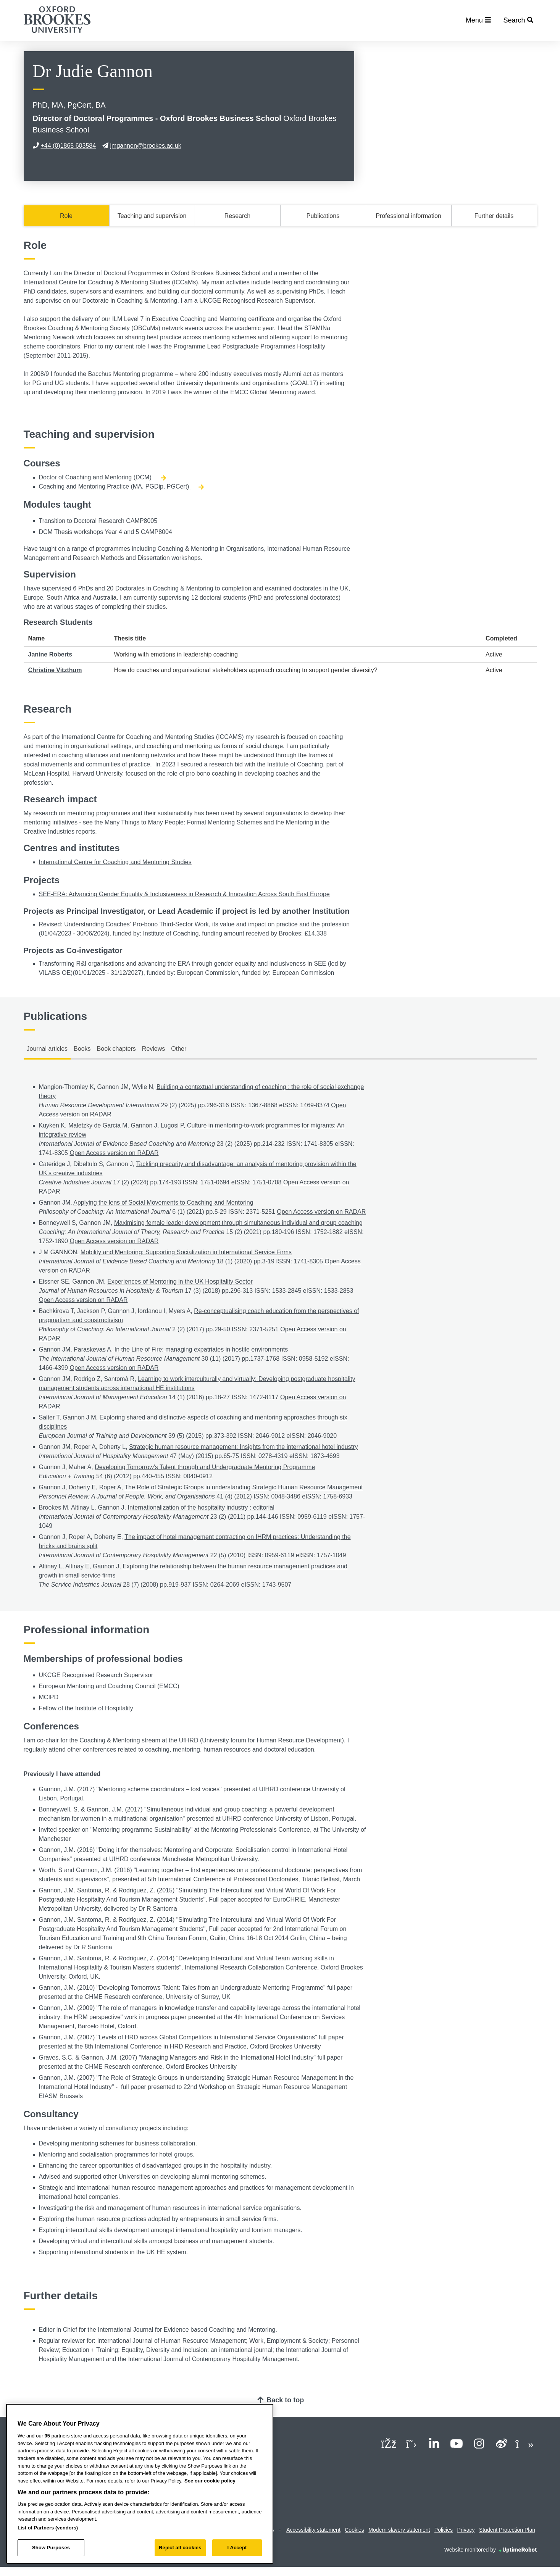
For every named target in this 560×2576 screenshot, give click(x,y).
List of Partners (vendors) (48, 2528)
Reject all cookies (180, 2547)
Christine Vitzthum (55, 670)
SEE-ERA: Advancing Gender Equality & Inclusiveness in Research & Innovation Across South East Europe (184, 894)
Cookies (354, 2530)
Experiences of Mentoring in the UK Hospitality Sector (180, 1281)
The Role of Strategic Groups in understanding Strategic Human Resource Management (243, 1487)
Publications (323, 216)
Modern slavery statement (399, 2530)
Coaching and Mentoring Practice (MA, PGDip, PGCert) (121, 486)
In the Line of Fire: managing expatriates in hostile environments (201, 1349)
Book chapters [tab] (116, 1048)
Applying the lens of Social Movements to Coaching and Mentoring (163, 1202)
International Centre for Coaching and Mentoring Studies (115, 862)
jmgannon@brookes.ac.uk (141, 145)
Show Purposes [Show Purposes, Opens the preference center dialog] (51, 2547)
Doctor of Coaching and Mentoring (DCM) (102, 477)
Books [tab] (82, 1048)
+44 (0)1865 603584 (64, 145)
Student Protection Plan (507, 2530)
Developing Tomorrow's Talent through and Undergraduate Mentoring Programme (205, 1467)
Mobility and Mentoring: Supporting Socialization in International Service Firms (186, 1252)
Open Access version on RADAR (113, 1153)
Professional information (408, 216)
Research (237, 216)
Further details (493, 216)
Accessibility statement (313, 2530)
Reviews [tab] (153, 1048)
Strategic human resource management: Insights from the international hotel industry (243, 1447)
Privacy (466, 2530)
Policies (443, 2530)
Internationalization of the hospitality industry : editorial (201, 1507)
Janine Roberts (50, 654)
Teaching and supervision (152, 216)
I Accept (237, 2547)
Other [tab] (178, 1048)
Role (66, 216)
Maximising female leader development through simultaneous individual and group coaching (238, 1222)
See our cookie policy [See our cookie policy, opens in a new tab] (210, 2481)
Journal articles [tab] (47, 1048)
